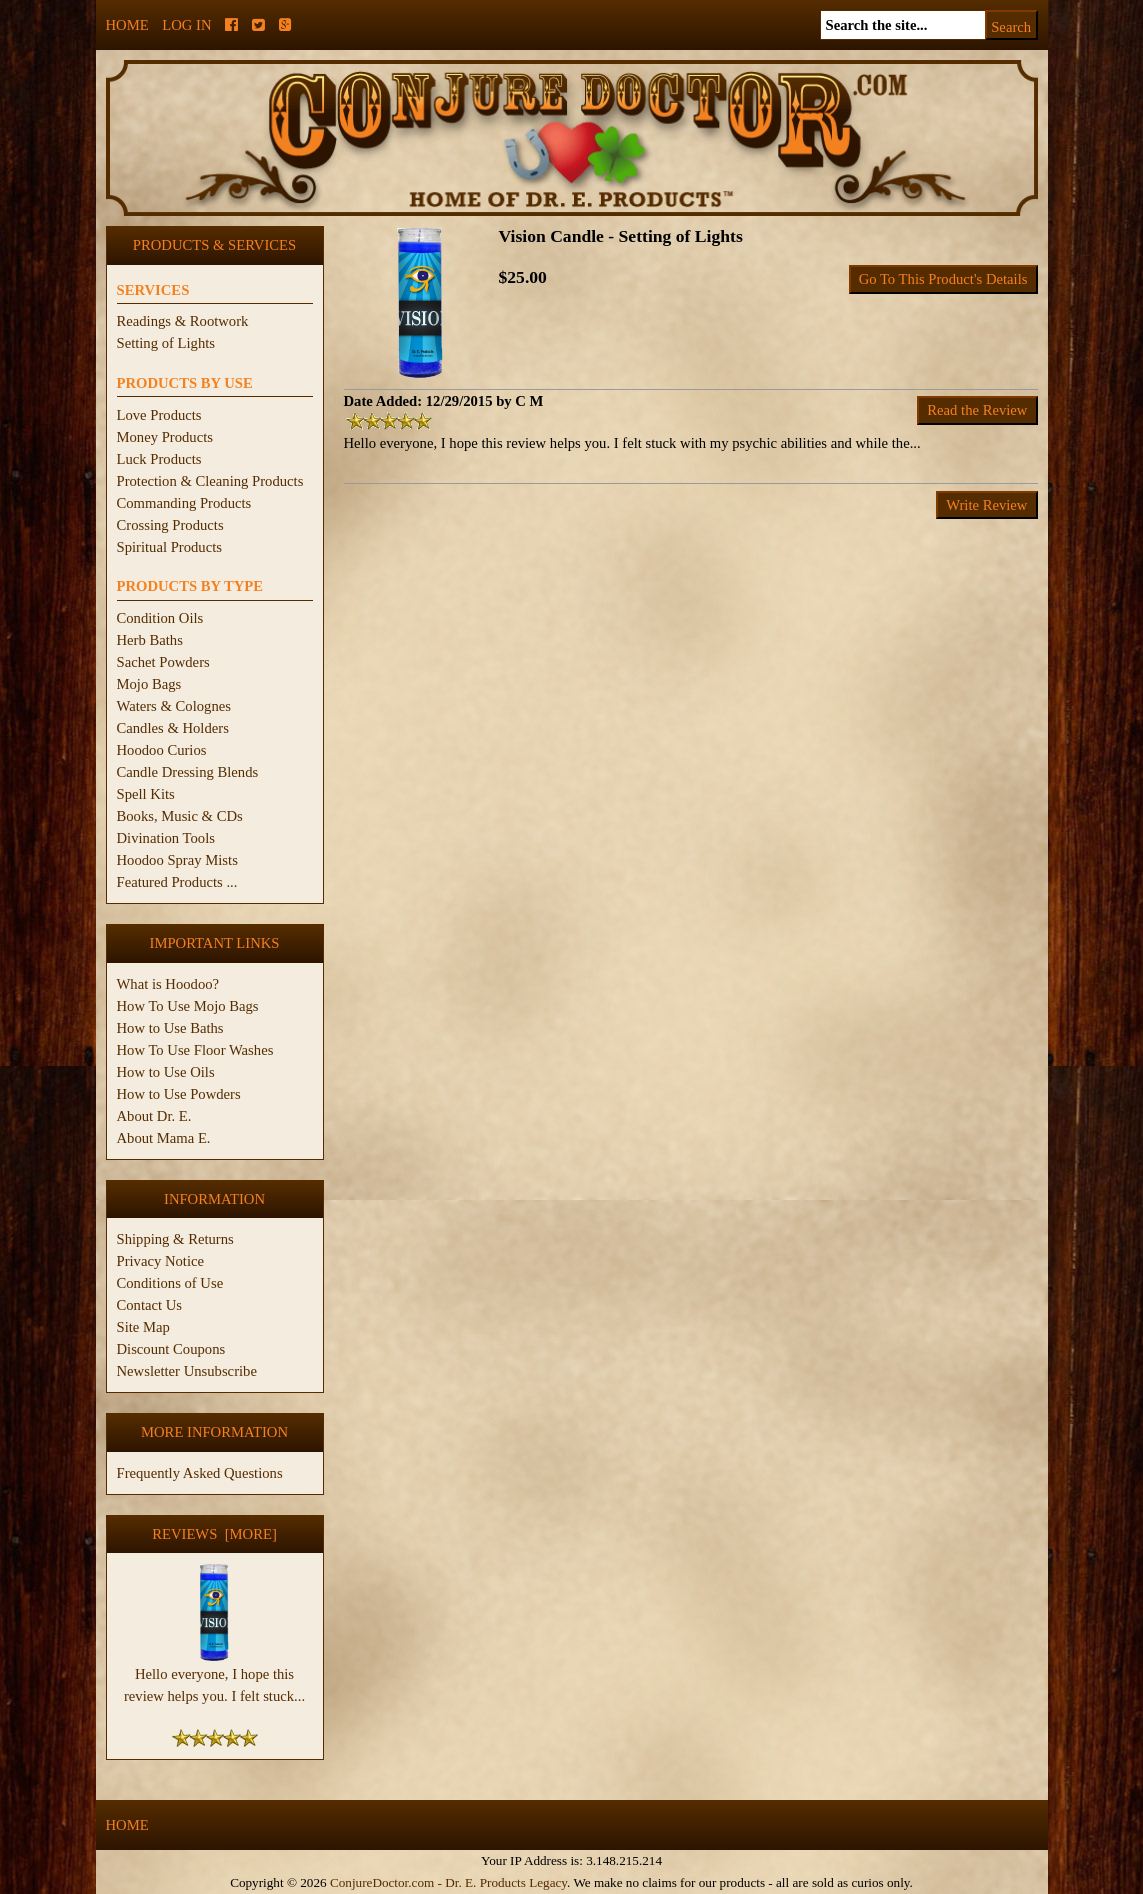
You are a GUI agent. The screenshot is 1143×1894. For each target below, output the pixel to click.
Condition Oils (160, 618)
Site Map (143, 1327)
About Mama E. (164, 1138)
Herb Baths (150, 640)
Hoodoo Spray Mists (177, 860)
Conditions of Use (170, 1283)
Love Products (159, 415)
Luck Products (159, 459)
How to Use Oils (166, 1072)
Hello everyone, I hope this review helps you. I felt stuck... (214, 1677)
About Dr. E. (154, 1116)
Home (127, 25)
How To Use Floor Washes (195, 1050)
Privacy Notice (161, 1261)
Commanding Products (184, 503)
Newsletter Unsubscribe (187, 1371)
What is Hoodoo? (168, 984)
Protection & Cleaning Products (210, 481)
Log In (186, 25)
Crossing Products (170, 525)
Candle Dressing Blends (188, 772)
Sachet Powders (163, 662)
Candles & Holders (173, 728)
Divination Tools (166, 838)
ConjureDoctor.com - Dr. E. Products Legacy (448, 1882)
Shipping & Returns (175, 1239)
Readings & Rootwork (183, 321)
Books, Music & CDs (180, 816)
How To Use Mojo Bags (188, 1006)
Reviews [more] (214, 1534)
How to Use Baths (170, 1028)
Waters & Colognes (174, 706)
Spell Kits (146, 794)
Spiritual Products (169, 547)
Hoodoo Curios (162, 750)
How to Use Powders (179, 1094)
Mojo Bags (149, 684)
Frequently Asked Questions (200, 1473)
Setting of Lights (166, 343)
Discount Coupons (171, 1349)
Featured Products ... (177, 882)
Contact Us (150, 1305)
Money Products (165, 437)
